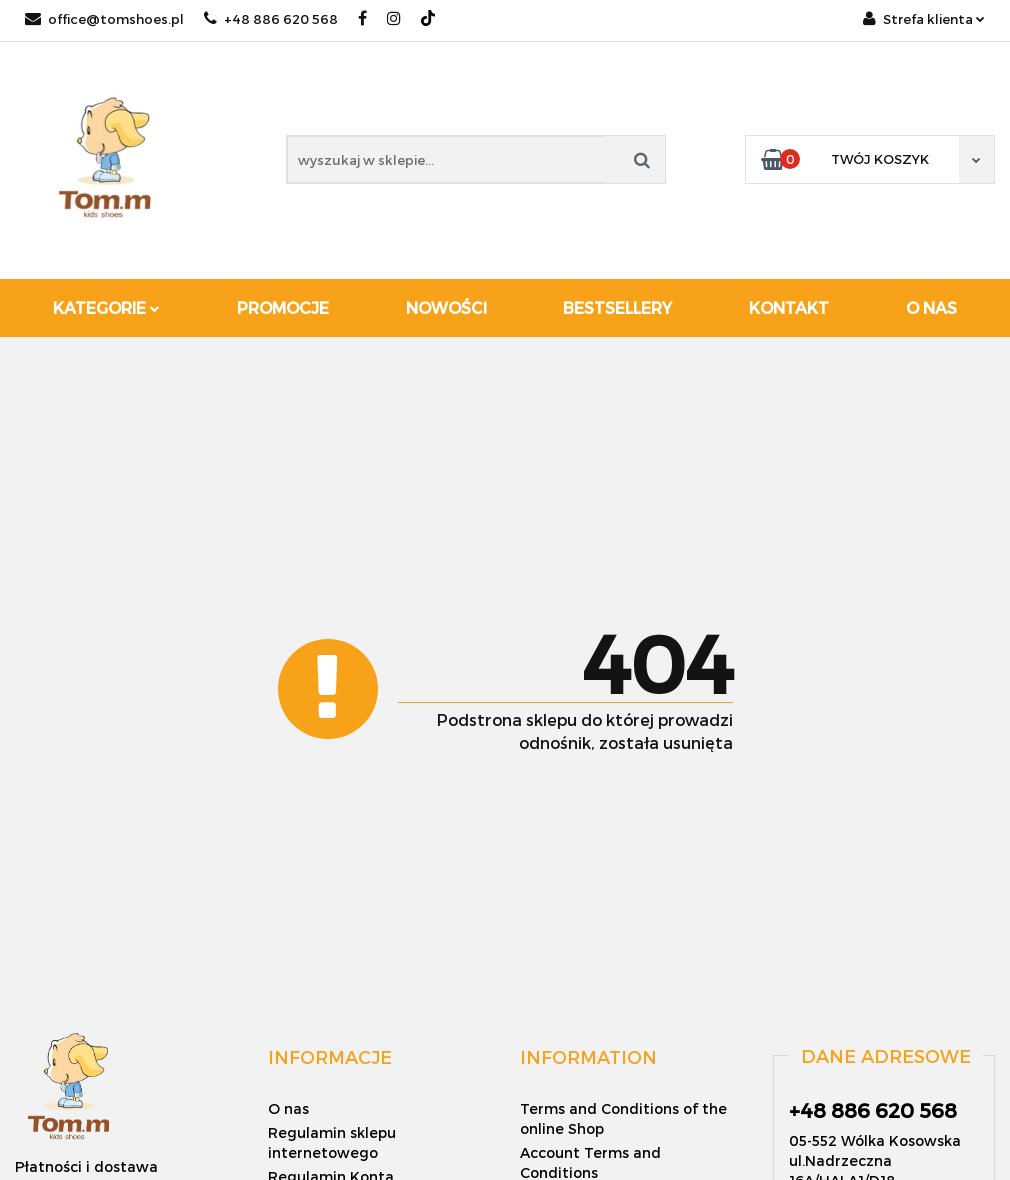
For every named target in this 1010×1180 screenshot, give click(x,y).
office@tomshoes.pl (104, 19)
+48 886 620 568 (271, 19)
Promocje (283, 307)
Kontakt (789, 307)
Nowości (446, 307)
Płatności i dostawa (86, 1166)
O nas (931, 307)
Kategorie (106, 307)
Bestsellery (617, 307)
